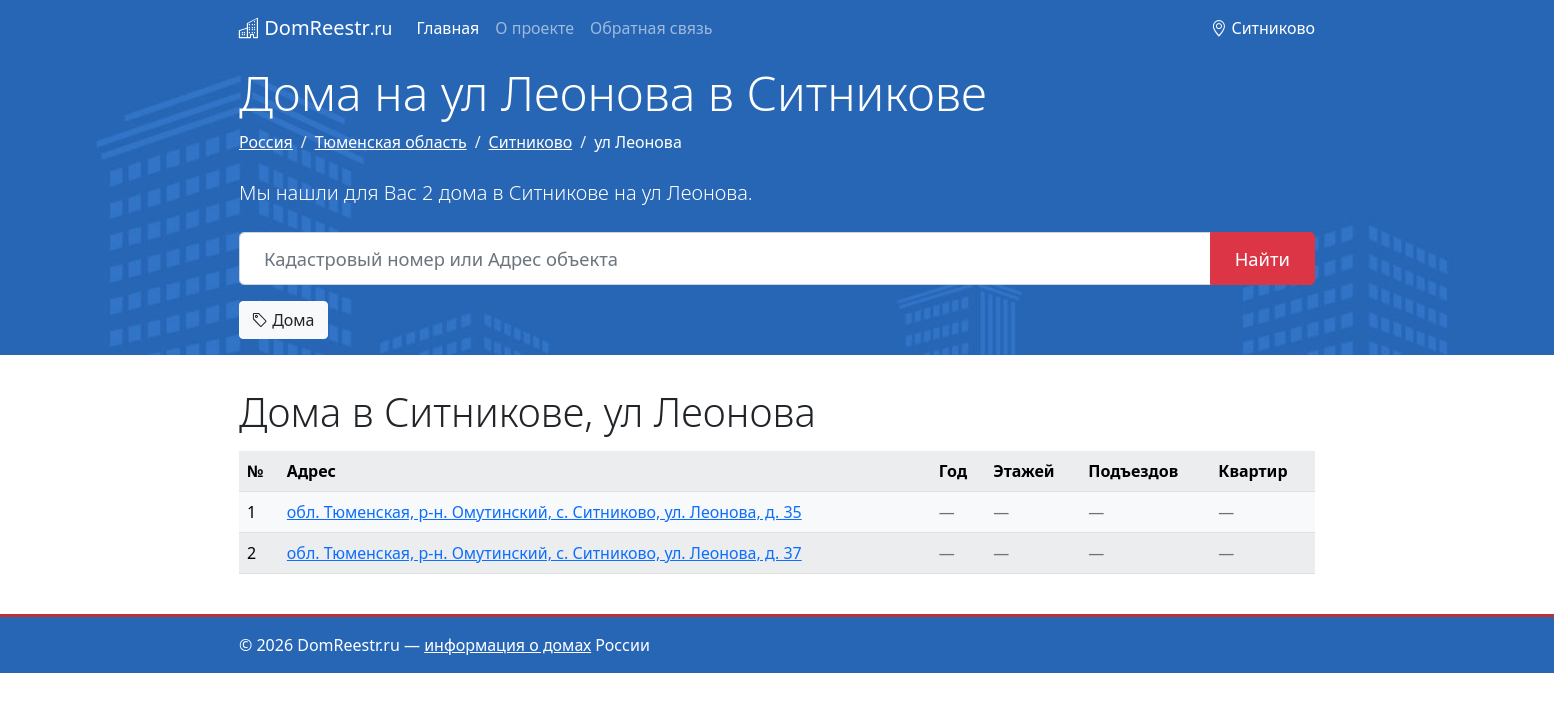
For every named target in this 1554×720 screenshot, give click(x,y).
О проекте (534, 28)
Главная (447, 28)
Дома (283, 320)
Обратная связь (651, 28)
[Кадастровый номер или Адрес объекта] (725, 259)
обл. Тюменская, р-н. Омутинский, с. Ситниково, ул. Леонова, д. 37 (544, 553)
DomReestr (315, 27)
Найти (1262, 258)
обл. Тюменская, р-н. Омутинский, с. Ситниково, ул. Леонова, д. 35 (544, 512)
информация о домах (507, 645)
